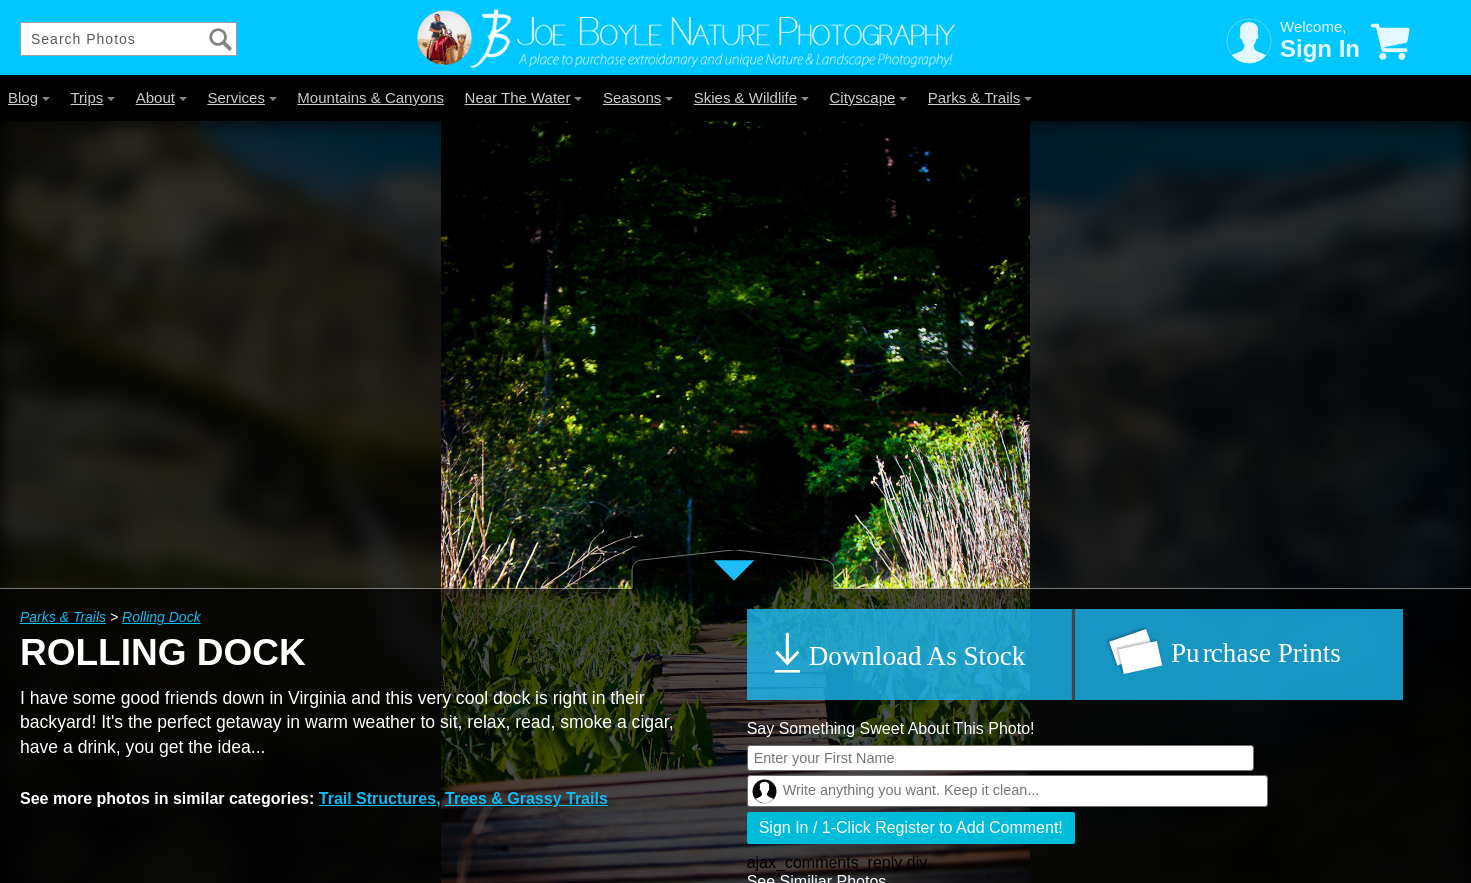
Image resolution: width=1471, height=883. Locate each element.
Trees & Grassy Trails (526, 798)
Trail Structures (377, 798)
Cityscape (869, 97)
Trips (92, 97)
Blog (29, 97)
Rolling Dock (161, 617)
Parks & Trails (980, 97)
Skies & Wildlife (751, 97)
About (161, 97)
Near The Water (524, 97)
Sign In (1320, 48)
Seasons (638, 97)
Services (242, 97)
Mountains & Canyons (370, 97)
